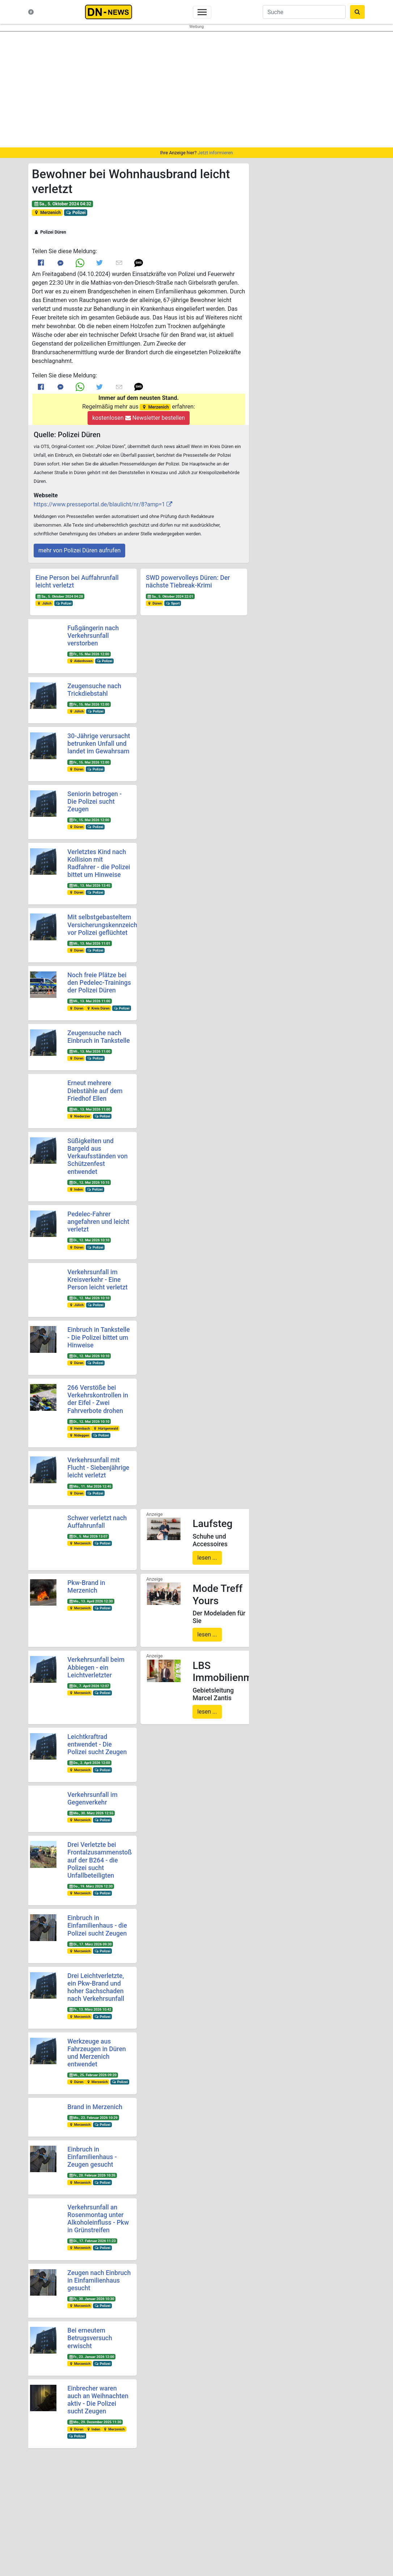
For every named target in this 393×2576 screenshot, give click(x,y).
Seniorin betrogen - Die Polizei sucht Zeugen (94, 801)
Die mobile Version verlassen (196, 2566)
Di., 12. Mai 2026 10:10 (89, 1240)
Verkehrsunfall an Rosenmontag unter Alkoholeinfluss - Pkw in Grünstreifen (98, 2219)
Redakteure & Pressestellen (74, 2526)
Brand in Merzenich (94, 2107)
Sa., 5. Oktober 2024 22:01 (170, 596)
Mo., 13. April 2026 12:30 (91, 1601)
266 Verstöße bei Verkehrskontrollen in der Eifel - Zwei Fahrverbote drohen (97, 1399)
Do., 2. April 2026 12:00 (89, 1763)
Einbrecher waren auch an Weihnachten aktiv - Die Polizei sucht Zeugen (97, 2400)
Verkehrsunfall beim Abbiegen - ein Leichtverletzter (95, 1667)
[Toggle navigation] (202, 12)
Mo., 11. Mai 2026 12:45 (90, 1486)
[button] (139, 263)
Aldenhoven (81, 661)
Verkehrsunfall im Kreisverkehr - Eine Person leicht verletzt (97, 1279)
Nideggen (79, 1435)
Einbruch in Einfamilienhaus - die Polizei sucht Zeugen (97, 1925)
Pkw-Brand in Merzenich (86, 1586)
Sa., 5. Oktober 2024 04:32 (62, 203)
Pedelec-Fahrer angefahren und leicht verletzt (98, 1221)
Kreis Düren (98, 1008)
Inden (76, 1189)
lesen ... (207, 1557)
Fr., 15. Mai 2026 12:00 (89, 654)
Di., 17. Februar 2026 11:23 (92, 2241)
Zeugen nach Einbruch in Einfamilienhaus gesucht (99, 2280)
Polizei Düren (50, 232)
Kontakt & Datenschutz (70, 2519)
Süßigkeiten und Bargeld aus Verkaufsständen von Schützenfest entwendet (97, 1156)
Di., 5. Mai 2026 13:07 (88, 1536)
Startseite (56, 2492)
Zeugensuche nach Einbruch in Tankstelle (98, 1036)
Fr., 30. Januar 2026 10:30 (91, 2299)
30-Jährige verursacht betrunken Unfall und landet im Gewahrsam (98, 743)
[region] (196, 89)
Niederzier (79, 1116)
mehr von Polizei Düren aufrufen (79, 550)
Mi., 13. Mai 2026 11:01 (89, 943)
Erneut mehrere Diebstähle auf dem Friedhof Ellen (94, 1090)
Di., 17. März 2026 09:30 (90, 1944)
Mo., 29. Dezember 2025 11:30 (95, 2422)
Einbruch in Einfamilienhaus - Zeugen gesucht (92, 2157)
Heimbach (79, 1428)
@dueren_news (341, 2495)
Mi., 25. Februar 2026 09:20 (93, 2075)
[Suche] (304, 12)
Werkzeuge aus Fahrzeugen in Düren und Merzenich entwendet (96, 2053)
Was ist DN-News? (65, 2506)
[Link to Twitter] (99, 262)
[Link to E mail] (119, 262)
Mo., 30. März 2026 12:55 (91, 1813)
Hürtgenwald (105, 1428)
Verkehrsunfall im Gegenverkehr (92, 1798)
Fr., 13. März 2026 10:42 (90, 2009)
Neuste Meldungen (65, 2499)
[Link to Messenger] (60, 263)
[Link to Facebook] (41, 263)
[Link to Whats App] (80, 263)
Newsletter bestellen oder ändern (197, 2516)
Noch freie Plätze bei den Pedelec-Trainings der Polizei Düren (99, 982)
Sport (172, 603)
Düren (154, 603)
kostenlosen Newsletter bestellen (138, 417)
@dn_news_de (341, 2517)
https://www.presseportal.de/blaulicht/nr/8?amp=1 (99, 504)
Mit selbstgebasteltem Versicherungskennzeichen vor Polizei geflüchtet (105, 924)
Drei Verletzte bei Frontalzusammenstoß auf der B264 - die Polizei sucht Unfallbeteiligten (99, 1860)
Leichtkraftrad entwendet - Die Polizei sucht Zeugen (97, 1744)
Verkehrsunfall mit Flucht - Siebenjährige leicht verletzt (98, 1467)
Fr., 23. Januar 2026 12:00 (91, 2357)
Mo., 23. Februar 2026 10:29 (93, 2118)
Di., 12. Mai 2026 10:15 (89, 1182)
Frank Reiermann (335, 2542)
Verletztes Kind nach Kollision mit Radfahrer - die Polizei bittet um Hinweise (98, 863)
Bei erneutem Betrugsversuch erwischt (89, 2338)
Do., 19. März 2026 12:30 (91, 1886)
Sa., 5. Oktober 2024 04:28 (60, 596)
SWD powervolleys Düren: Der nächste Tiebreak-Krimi (188, 581)
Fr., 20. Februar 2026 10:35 (92, 2175)
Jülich (44, 603)
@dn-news (283, 2517)
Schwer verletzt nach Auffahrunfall (97, 1521)
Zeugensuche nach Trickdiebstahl (94, 689)
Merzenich (47, 212)
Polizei (76, 212)
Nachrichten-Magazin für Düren (77, 2513)
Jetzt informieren (215, 152)
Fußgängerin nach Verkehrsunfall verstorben (93, 635)
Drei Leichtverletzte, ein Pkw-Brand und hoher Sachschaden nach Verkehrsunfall (95, 1987)
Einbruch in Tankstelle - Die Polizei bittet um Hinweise (98, 1337)
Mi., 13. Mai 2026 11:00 (89, 1001)
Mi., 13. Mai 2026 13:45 (89, 885)
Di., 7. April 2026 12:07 (89, 1686)
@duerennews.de (283, 2500)
